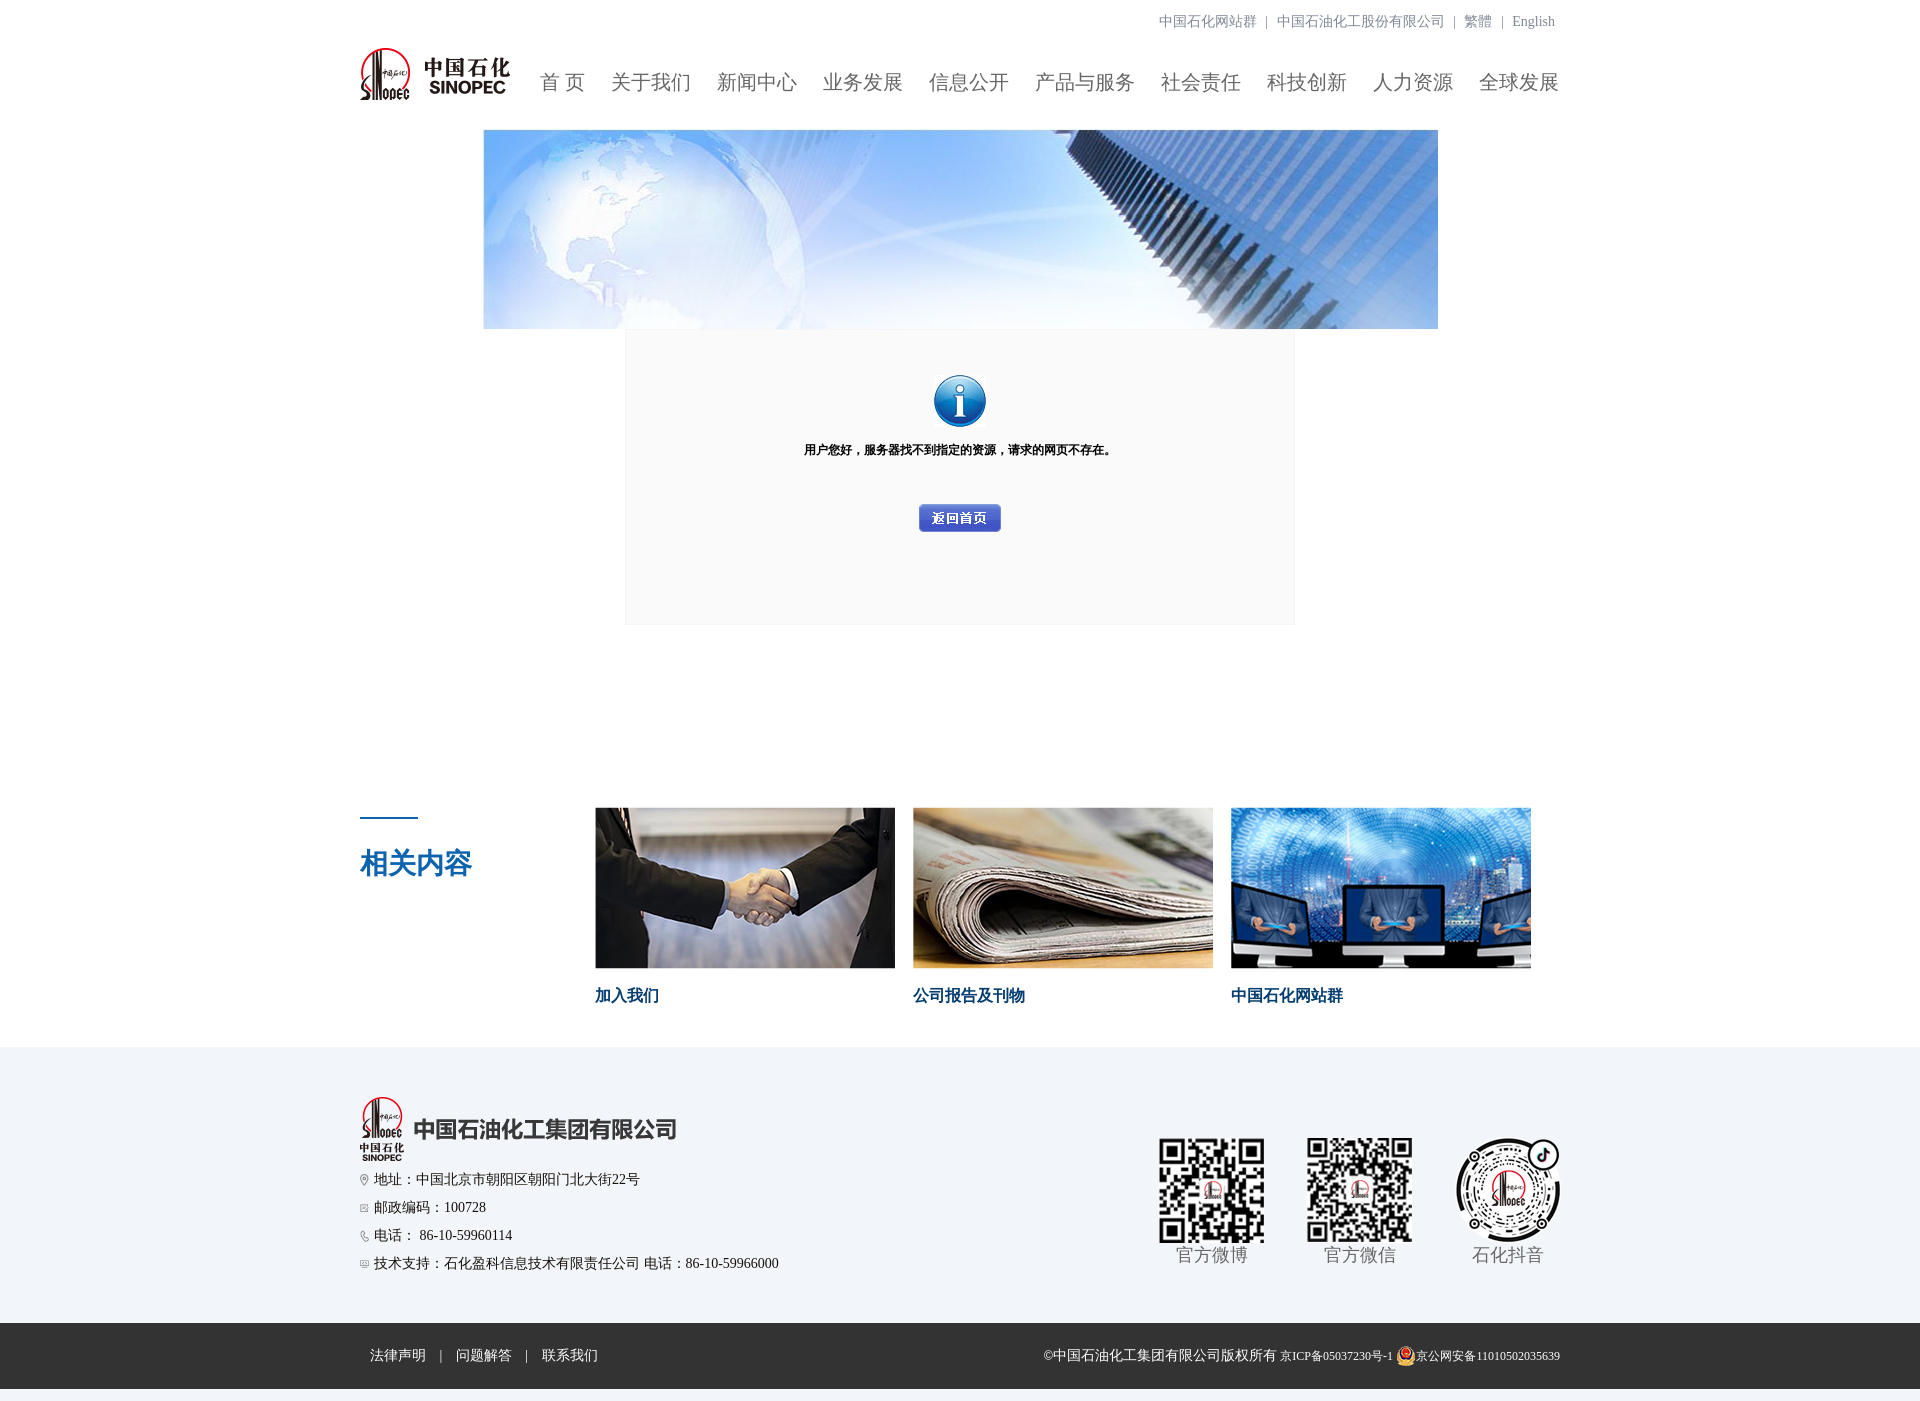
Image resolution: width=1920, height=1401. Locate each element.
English (1533, 21)
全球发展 (1519, 82)
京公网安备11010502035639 (1478, 1356)
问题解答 (484, 1355)
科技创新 (1307, 82)
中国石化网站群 (1208, 21)
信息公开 (969, 82)
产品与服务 (1085, 82)
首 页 (562, 82)
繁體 (1478, 21)
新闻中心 (757, 82)
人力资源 (1413, 82)
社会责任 (1201, 82)
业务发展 (863, 82)
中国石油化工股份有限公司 (1361, 21)
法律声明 (398, 1355)
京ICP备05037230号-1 (1336, 1356)
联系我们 (570, 1355)
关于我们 (651, 82)
